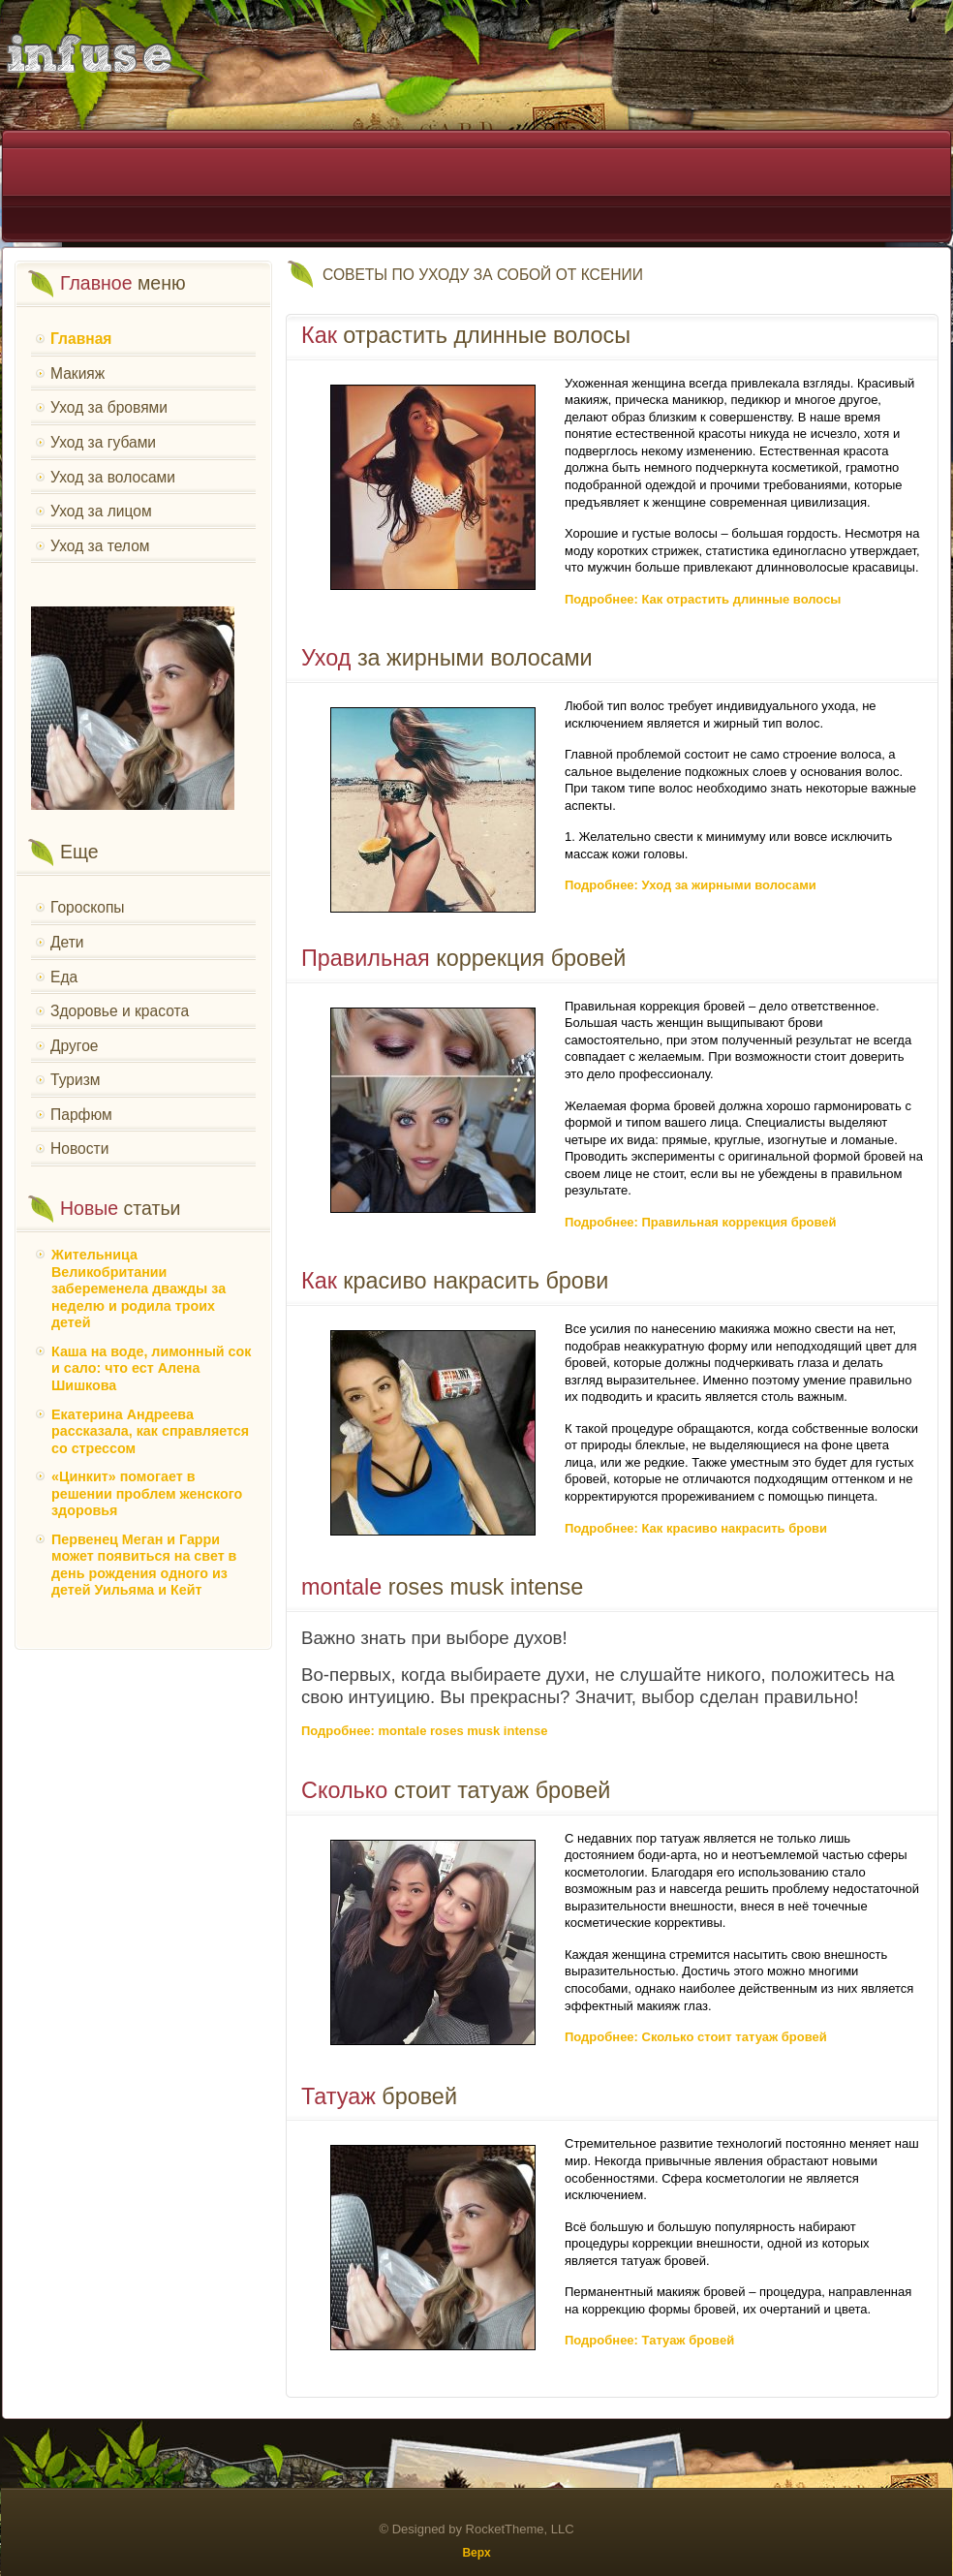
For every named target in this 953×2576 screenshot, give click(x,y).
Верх (476, 2553)
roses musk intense (442, 1586)
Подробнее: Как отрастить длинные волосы (703, 599)
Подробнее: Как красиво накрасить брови (696, 1528)
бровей (379, 2096)
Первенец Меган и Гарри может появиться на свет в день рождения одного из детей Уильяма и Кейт (143, 1565)
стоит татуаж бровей (455, 1790)
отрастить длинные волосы (465, 335)
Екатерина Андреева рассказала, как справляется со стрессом (150, 1431)
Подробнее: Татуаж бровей (649, 2340)
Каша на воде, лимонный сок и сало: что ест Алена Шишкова (151, 1368)
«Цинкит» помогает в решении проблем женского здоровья (146, 1493)
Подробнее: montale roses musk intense (424, 1730)
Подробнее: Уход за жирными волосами (690, 885)
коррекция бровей (463, 958)
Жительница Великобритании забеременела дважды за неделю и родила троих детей (138, 1288)
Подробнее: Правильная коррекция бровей (701, 1222)
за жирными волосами (447, 657)
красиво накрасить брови (454, 1280)
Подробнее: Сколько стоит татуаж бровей (696, 2037)
